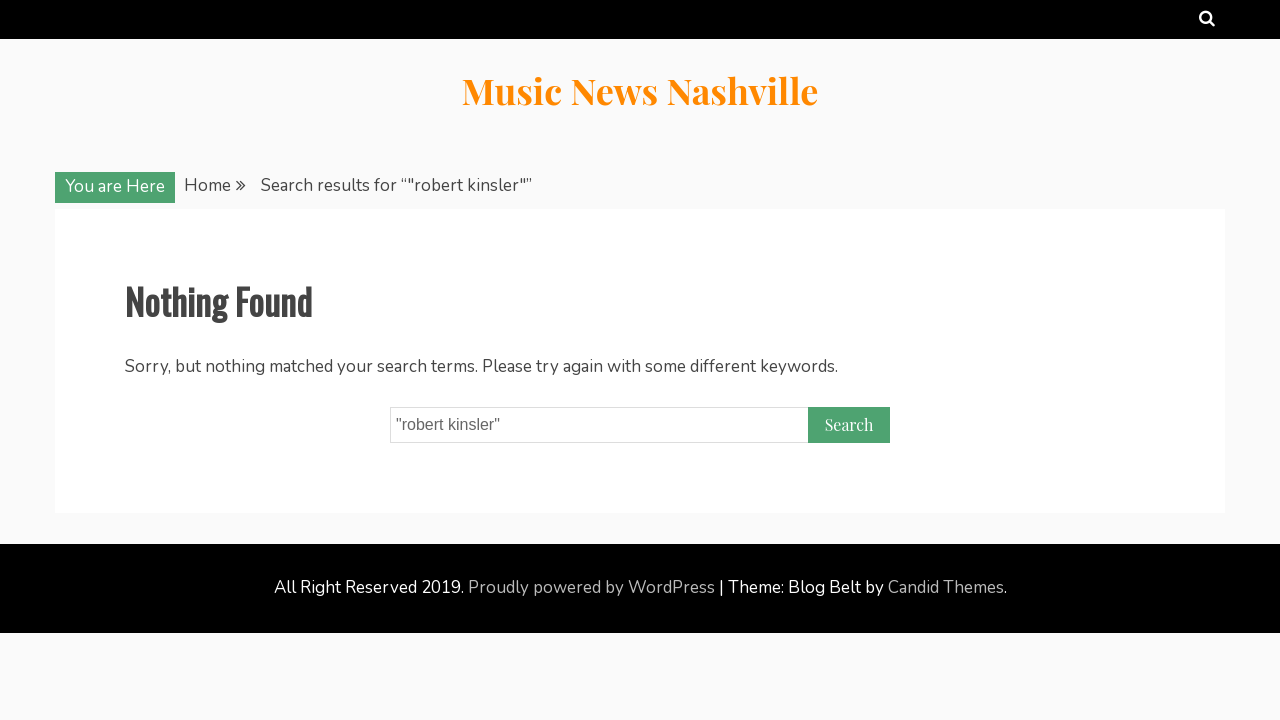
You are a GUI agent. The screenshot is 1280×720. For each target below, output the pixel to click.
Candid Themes (946, 587)
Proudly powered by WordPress (593, 587)
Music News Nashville (639, 90)
